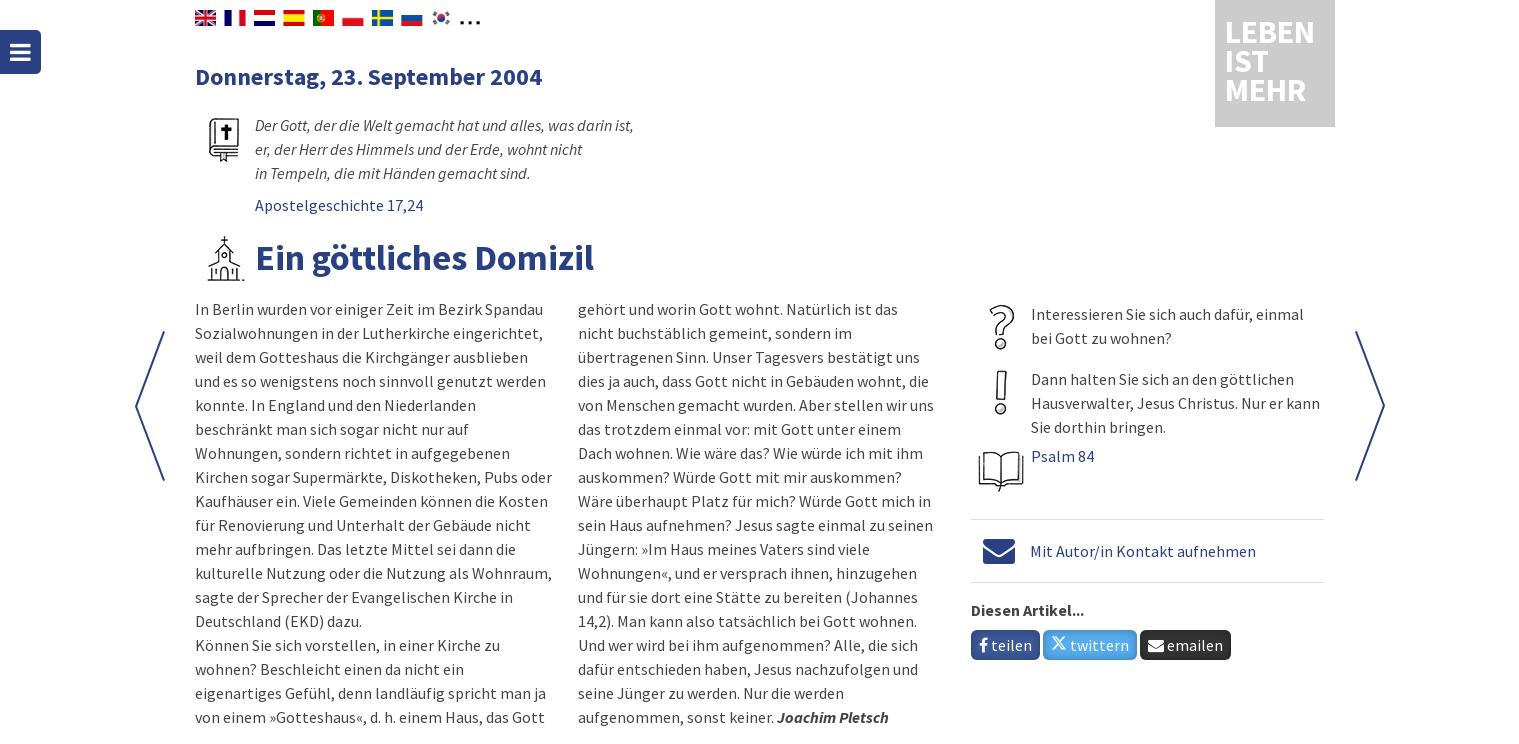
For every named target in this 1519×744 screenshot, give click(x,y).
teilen (1005, 645)
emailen (1185, 645)
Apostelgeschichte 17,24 (339, 205)
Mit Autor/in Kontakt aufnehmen (1143, 551)
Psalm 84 (1062, 456)
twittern (1090, 645)
